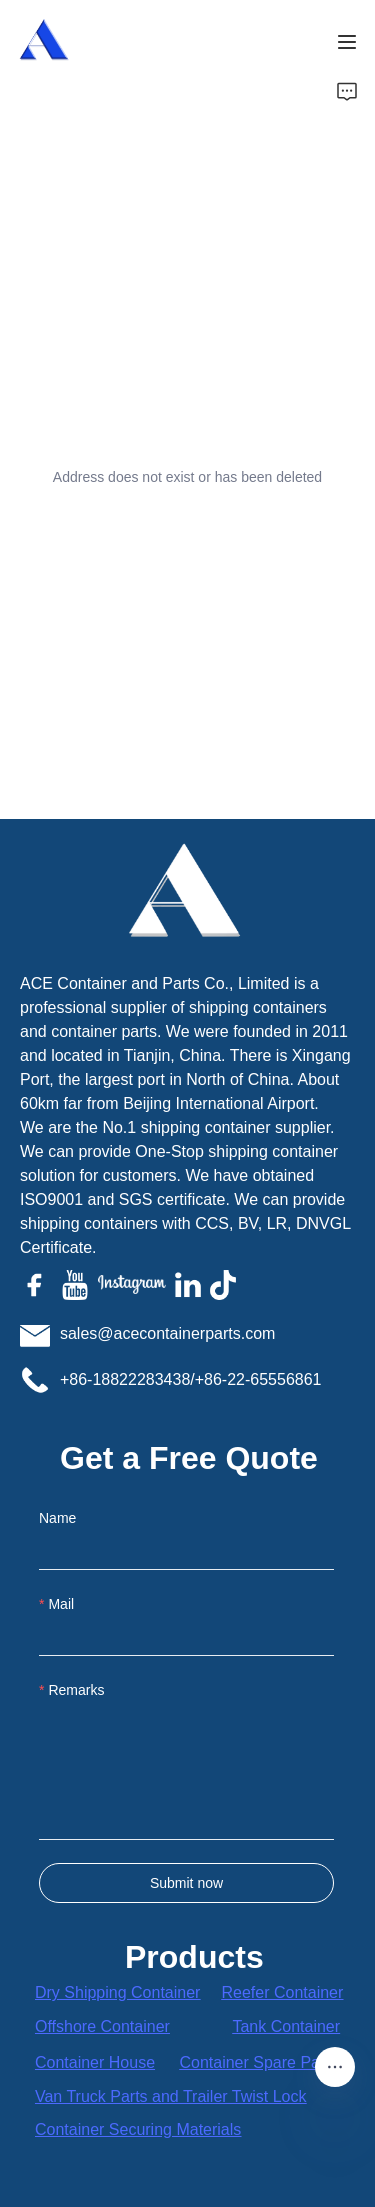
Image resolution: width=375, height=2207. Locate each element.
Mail (61, 1604)
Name (57, 1518)
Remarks (76, 1690)
